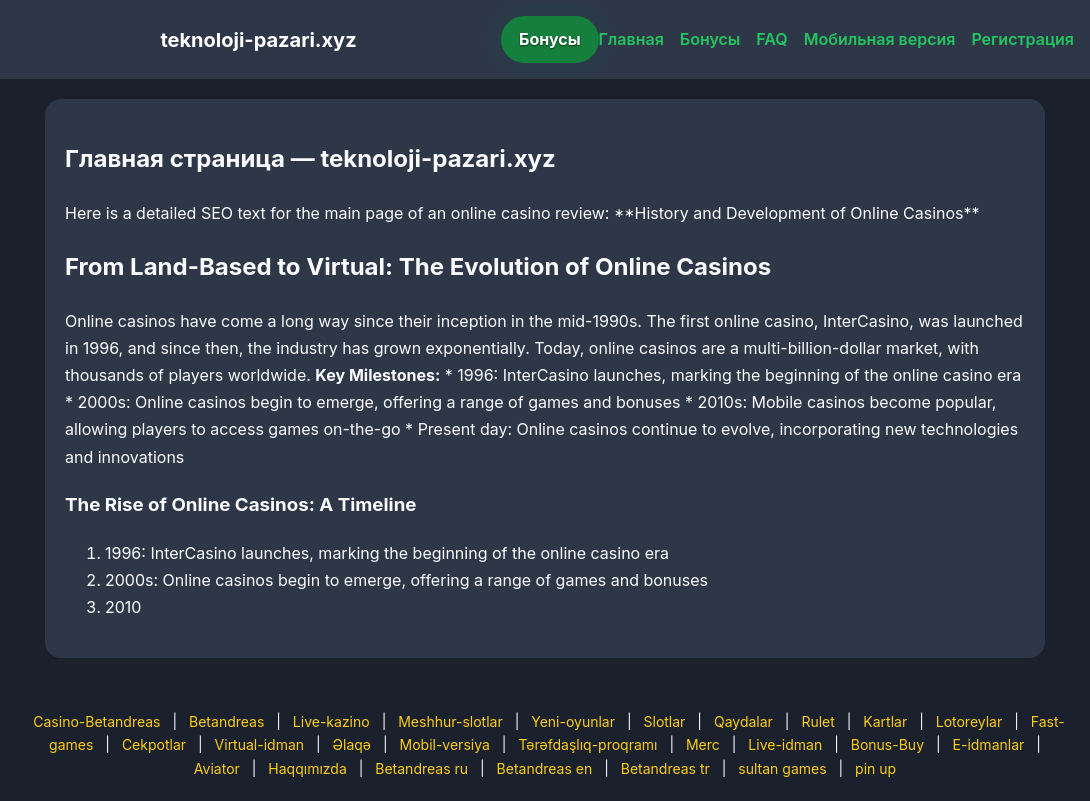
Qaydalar (743, 721)
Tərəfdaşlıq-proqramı (587, 744)
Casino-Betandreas (96, 721)
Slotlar (665, 721)
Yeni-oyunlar (573, 721)
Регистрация (1022, 39)
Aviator (217, 768)
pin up (875, 768)
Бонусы (550, 39)
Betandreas (226, 721)
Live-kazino (331, 721)
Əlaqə (352, 744)
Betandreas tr (665, 768)
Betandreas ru (421, 768)
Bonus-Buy (887, 744)
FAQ (771, 39)
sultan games (782, 768)
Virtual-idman (259, 744)
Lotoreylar (969, 721)
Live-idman (785, 744)
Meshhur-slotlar (450, 721)
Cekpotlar (154, 744)
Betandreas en (545, 768)
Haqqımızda (307, 768)
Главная (631, 39)
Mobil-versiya (445, 744)
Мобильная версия (880, 39)
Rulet (817, 721)
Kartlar (885, 721)
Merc (703, 744)
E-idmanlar (989, 744)
